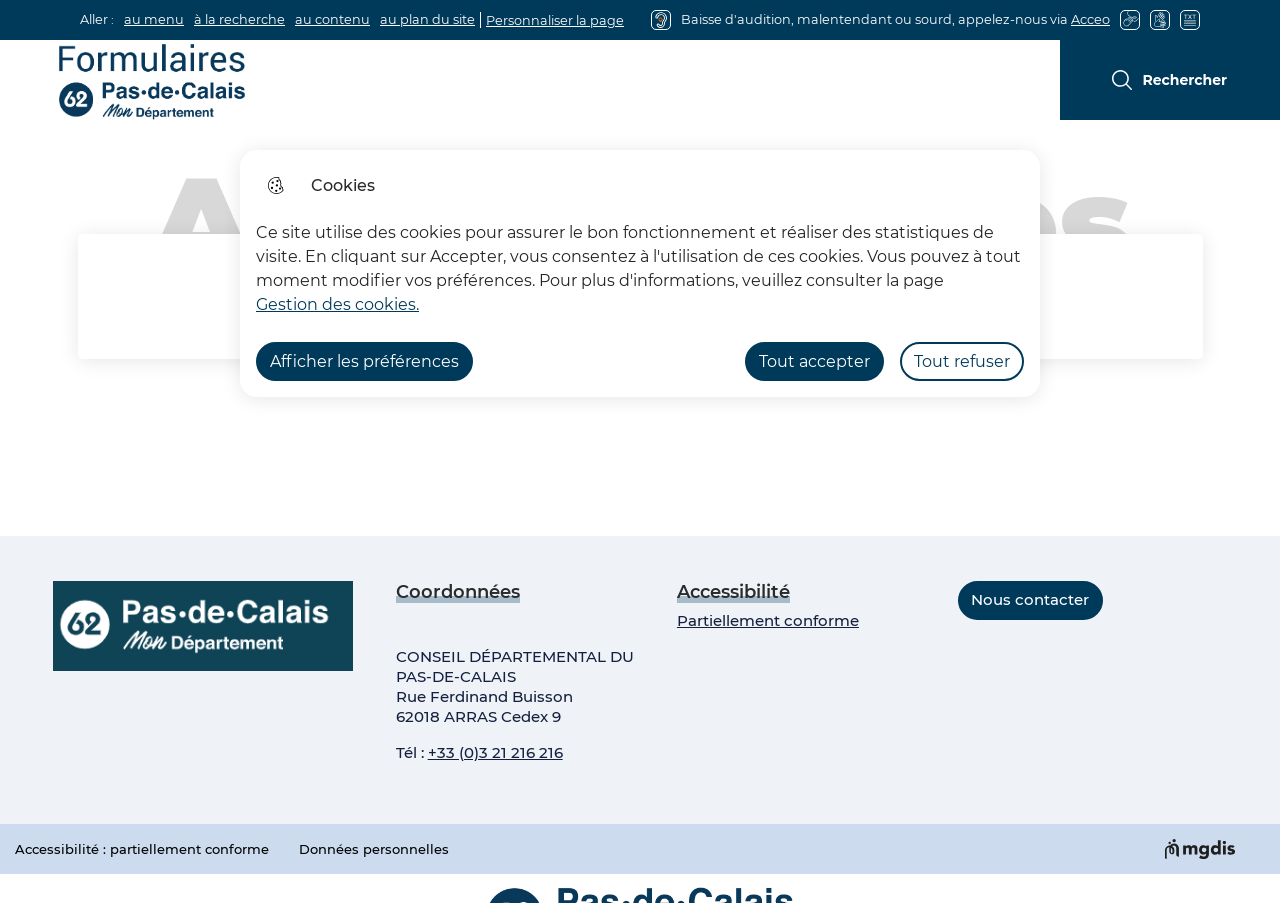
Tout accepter (814, 361)
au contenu (332, 19)
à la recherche (239, 19)
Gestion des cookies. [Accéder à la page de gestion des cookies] (337, 304)
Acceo (1090, 19)
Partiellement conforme (768, 620)
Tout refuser (962, 361)
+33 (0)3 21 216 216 (495, 752)
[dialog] (640, 273)
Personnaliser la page (555, 20)
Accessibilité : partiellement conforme (142, 849)
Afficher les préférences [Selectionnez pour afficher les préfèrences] (364, 361)
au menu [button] (154, 19)
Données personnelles (374, 849)
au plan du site (427, 19)
